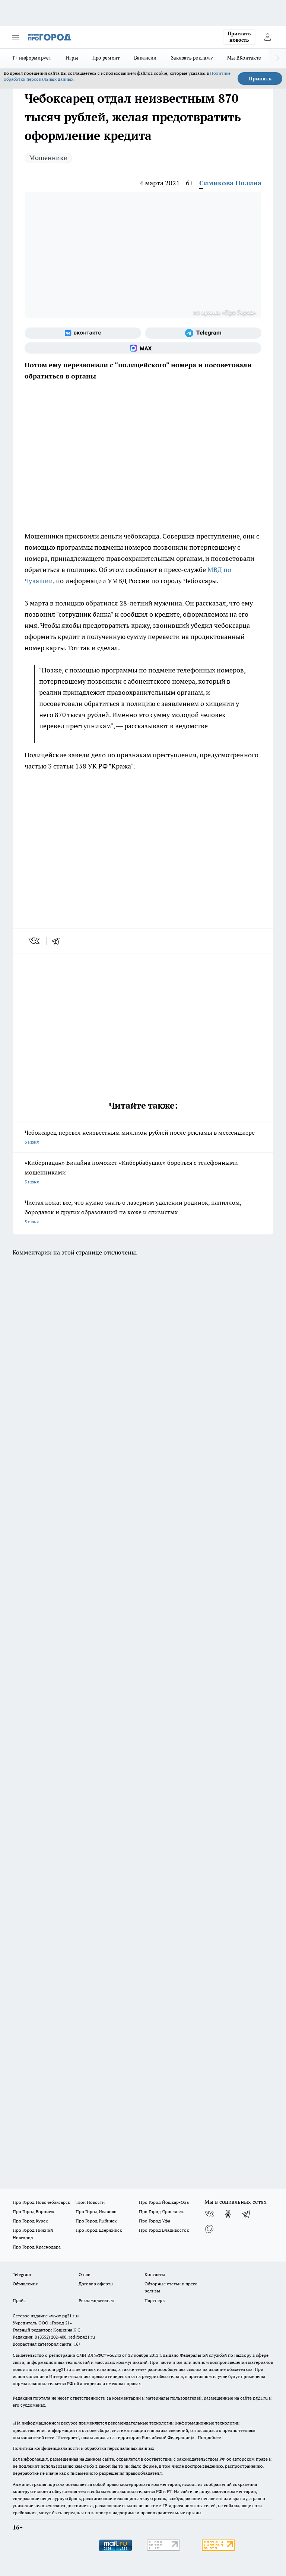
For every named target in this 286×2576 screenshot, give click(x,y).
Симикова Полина (230, 183)
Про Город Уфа (154, 2221)
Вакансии (145, 57)
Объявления (25, 2283)
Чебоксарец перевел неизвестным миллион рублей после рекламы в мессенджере (143, 1138)
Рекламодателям (96, 2300)
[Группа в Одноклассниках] (228, 2213)
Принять (259, 78)
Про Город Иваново (96, 2211)
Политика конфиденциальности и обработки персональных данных (83, 2448)
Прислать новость (239, 37)
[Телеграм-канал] (203, 333)
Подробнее (209, 2437)
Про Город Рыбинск (96, 2221)
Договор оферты (96, 2283)
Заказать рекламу (192, 57)
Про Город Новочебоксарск (41, 2202)
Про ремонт (106, 57)
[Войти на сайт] (267, 37)
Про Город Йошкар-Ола (164, 2202)
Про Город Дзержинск (99, 2230)
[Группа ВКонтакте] (83, 333)
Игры (72, 57)
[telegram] (58, 941)
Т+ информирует (31, 57)
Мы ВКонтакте (244, 57)
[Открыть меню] (16, 37)
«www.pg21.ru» (64, 2315)
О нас (84, 2274)
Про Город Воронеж (33, 2211)
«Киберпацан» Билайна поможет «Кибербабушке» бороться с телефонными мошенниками (143, 1173)
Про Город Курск (30, 2221)
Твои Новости (90, 2202)
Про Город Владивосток (164, 2230)
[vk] (34, 941)
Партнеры (155, 2300)
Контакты (154, 2274)
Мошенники (48, 157)
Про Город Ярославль (161, 2211)
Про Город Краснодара (37, 2247)
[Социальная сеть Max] (143, 348)
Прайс (19, 2300)
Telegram (22, 2274)
